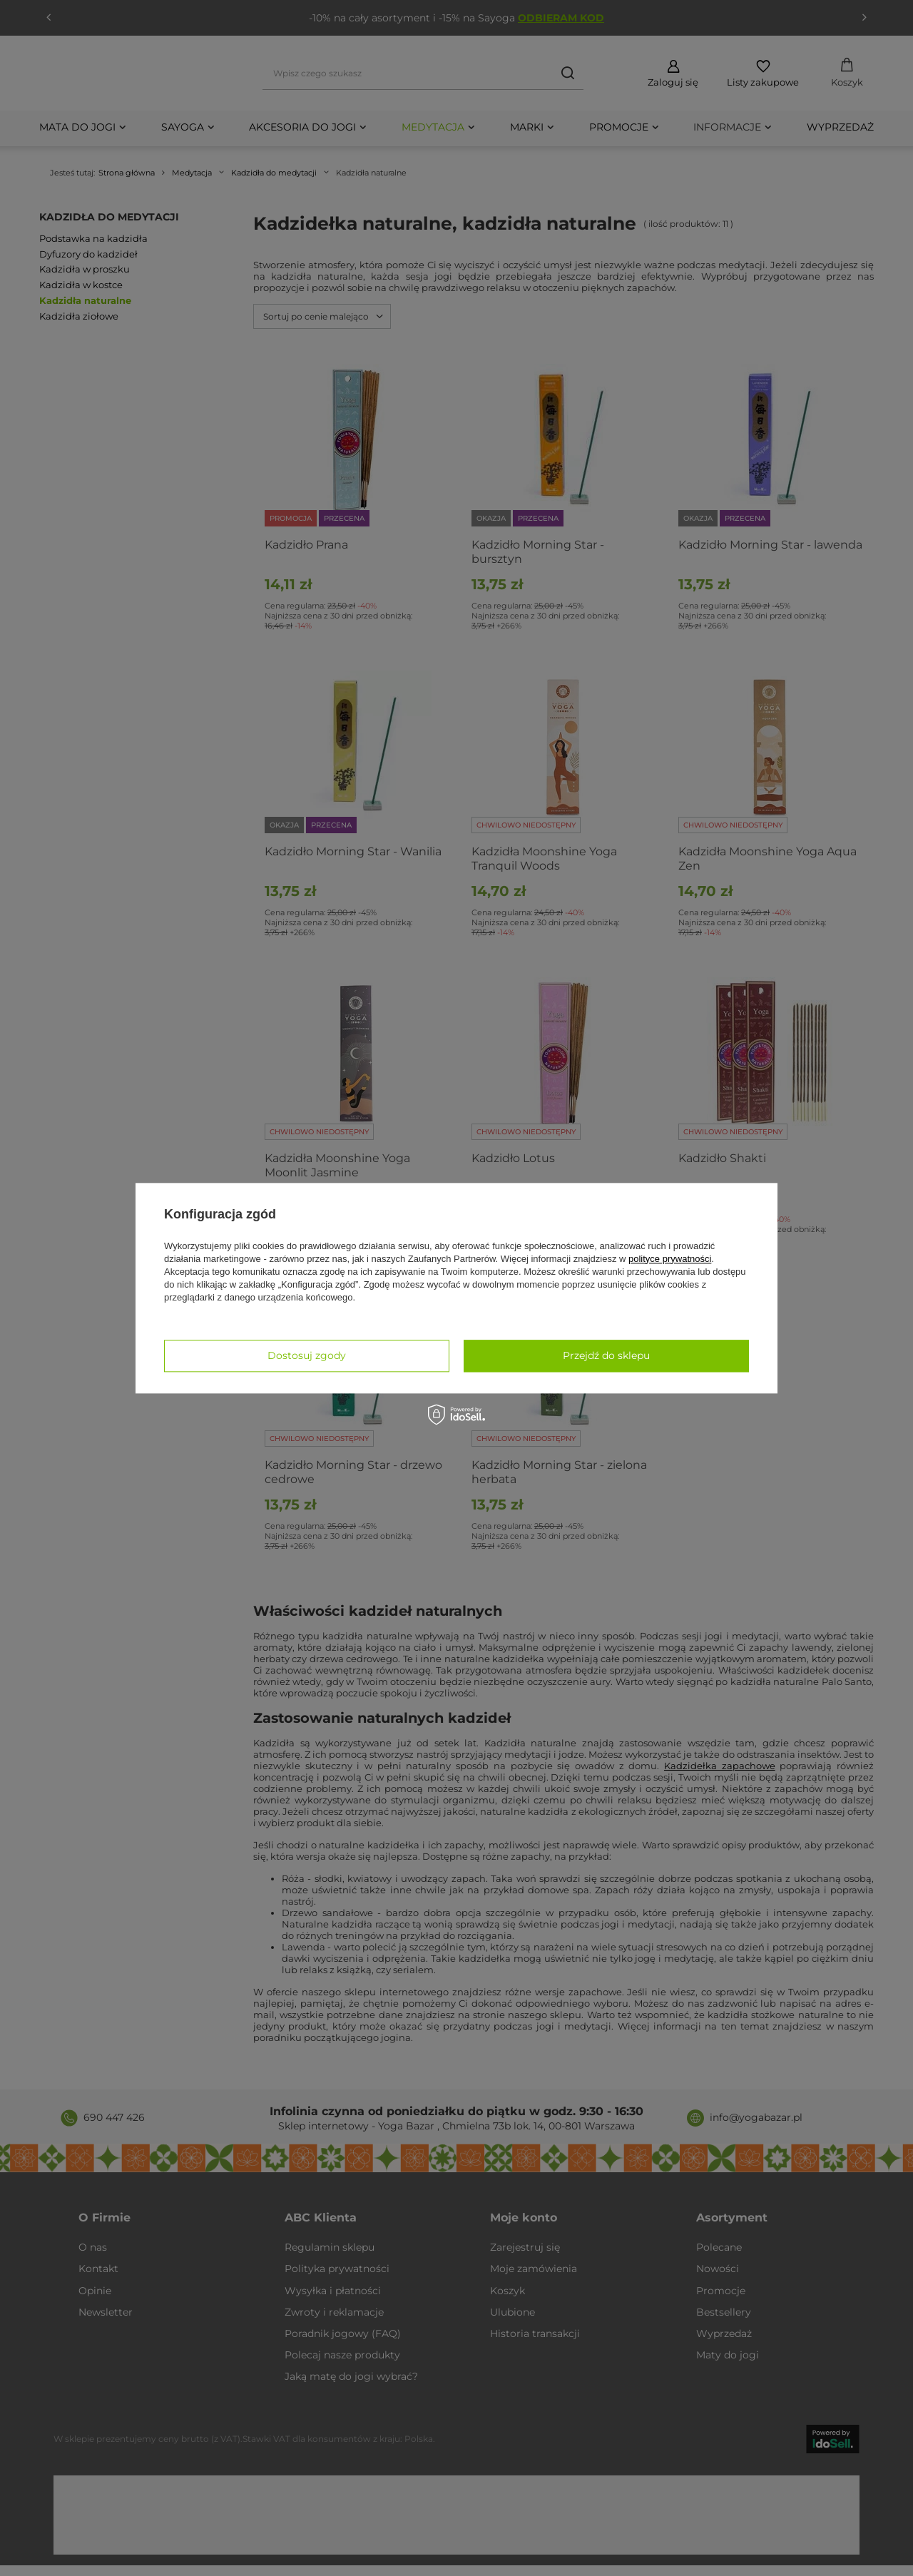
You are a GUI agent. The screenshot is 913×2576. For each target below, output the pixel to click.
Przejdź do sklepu (606, 1355)
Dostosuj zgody (306, 1355)
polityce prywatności (669, 1258)
